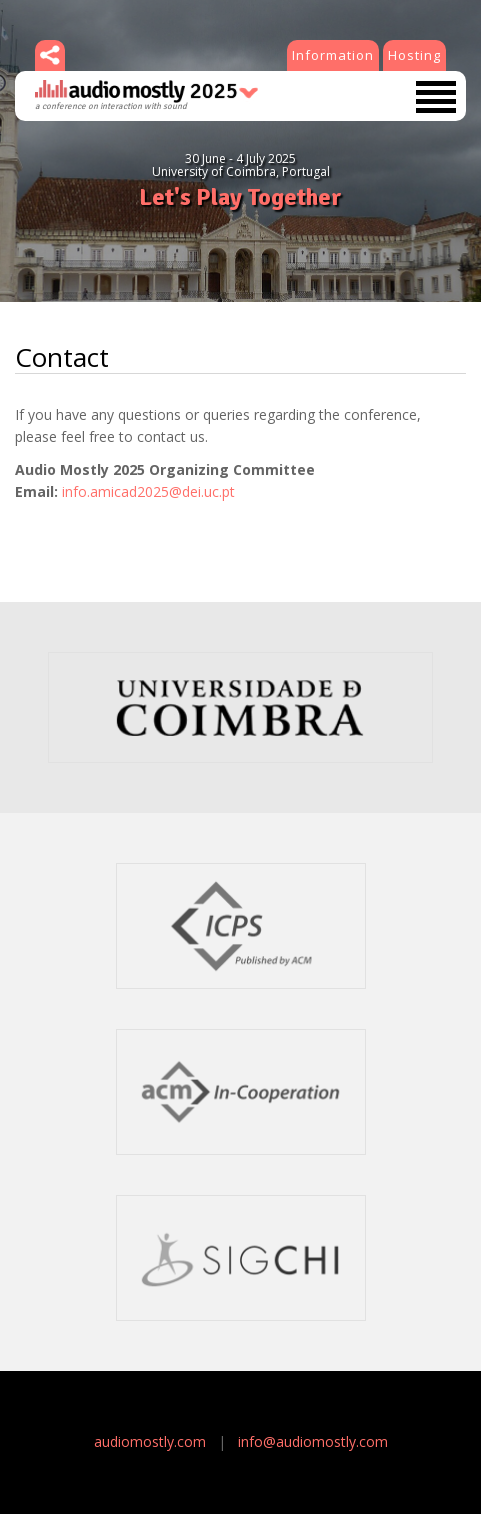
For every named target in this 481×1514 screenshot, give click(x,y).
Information (333, 55)
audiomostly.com (150, 1441)
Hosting (414, 55)
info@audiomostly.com (313, 1441)
